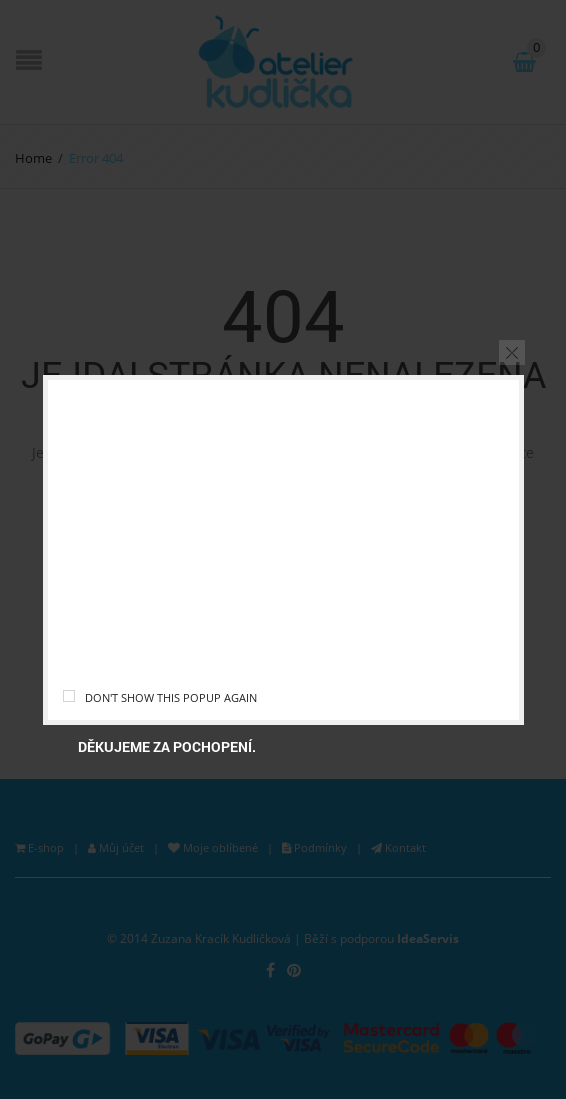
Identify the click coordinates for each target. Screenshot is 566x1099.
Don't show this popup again (171, 697)
